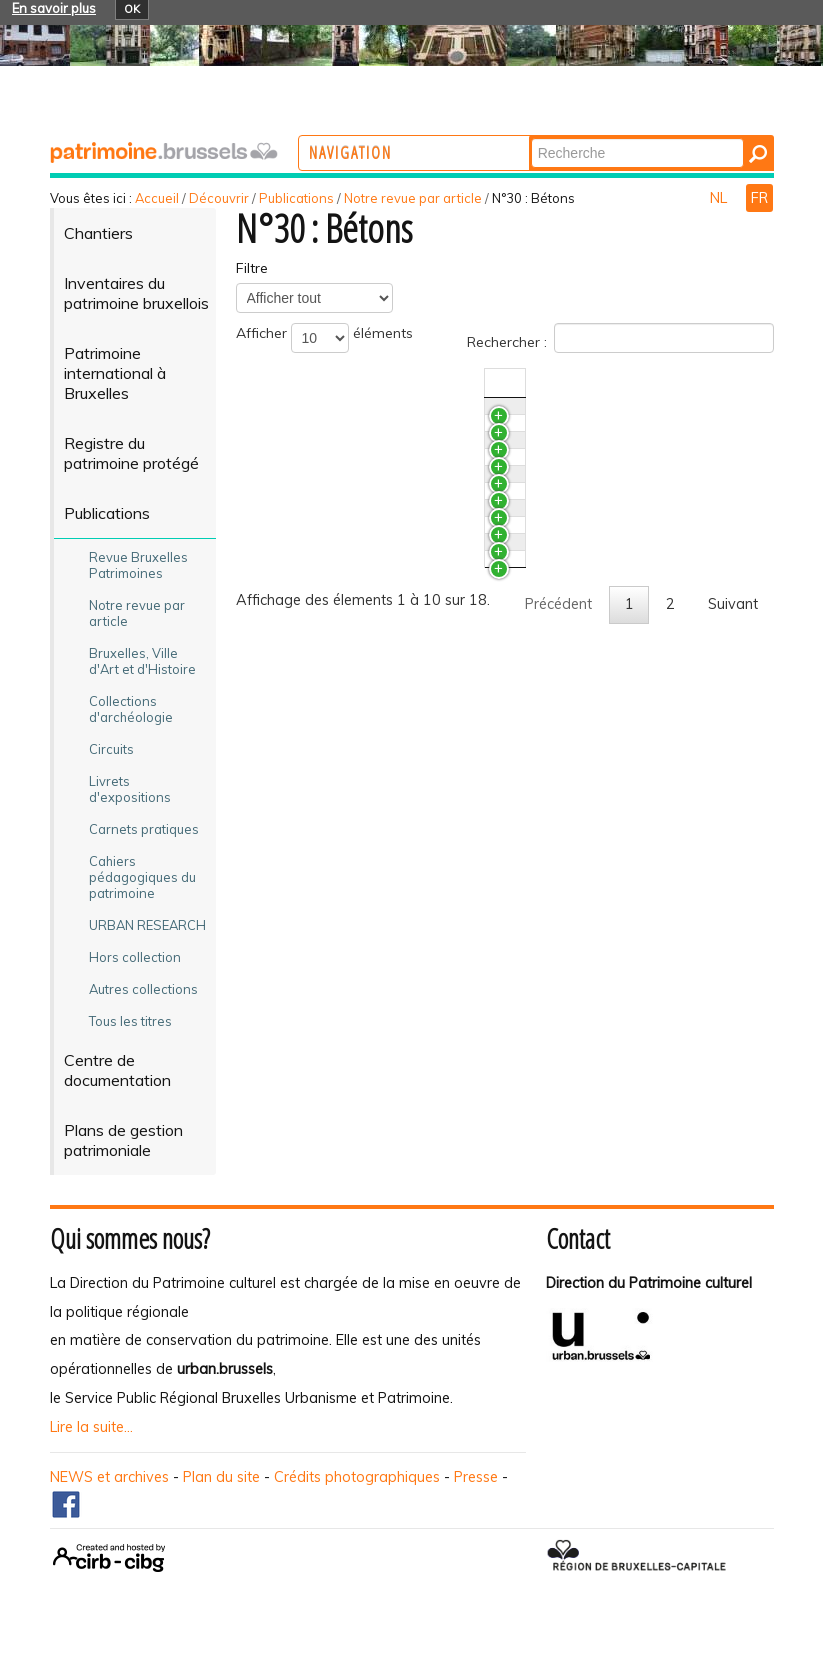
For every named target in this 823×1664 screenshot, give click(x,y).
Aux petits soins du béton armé (376, 835)
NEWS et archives (109, 1477)
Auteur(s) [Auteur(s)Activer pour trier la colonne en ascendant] (698, 383)
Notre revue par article (413, 198)
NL (720, 198)
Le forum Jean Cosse (341, 929)
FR (759, 198)
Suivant (733, 1004)
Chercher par (608, 137)
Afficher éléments (324, 338)
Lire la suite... (91, 1427)
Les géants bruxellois (341, 453)
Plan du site (221, 1477)
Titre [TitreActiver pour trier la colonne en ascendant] (287, 383)
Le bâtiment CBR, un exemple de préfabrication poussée (380, 597)
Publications (296, 198)
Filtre (252, 268)
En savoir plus (54, 8)
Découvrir (219, 198)
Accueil (157, 198)
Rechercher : (620, 338)
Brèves (294, 416)
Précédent (558, 1004)
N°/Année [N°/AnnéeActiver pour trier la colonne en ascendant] (615, 383)
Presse (476, 1477)
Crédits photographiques (357, 1477)
